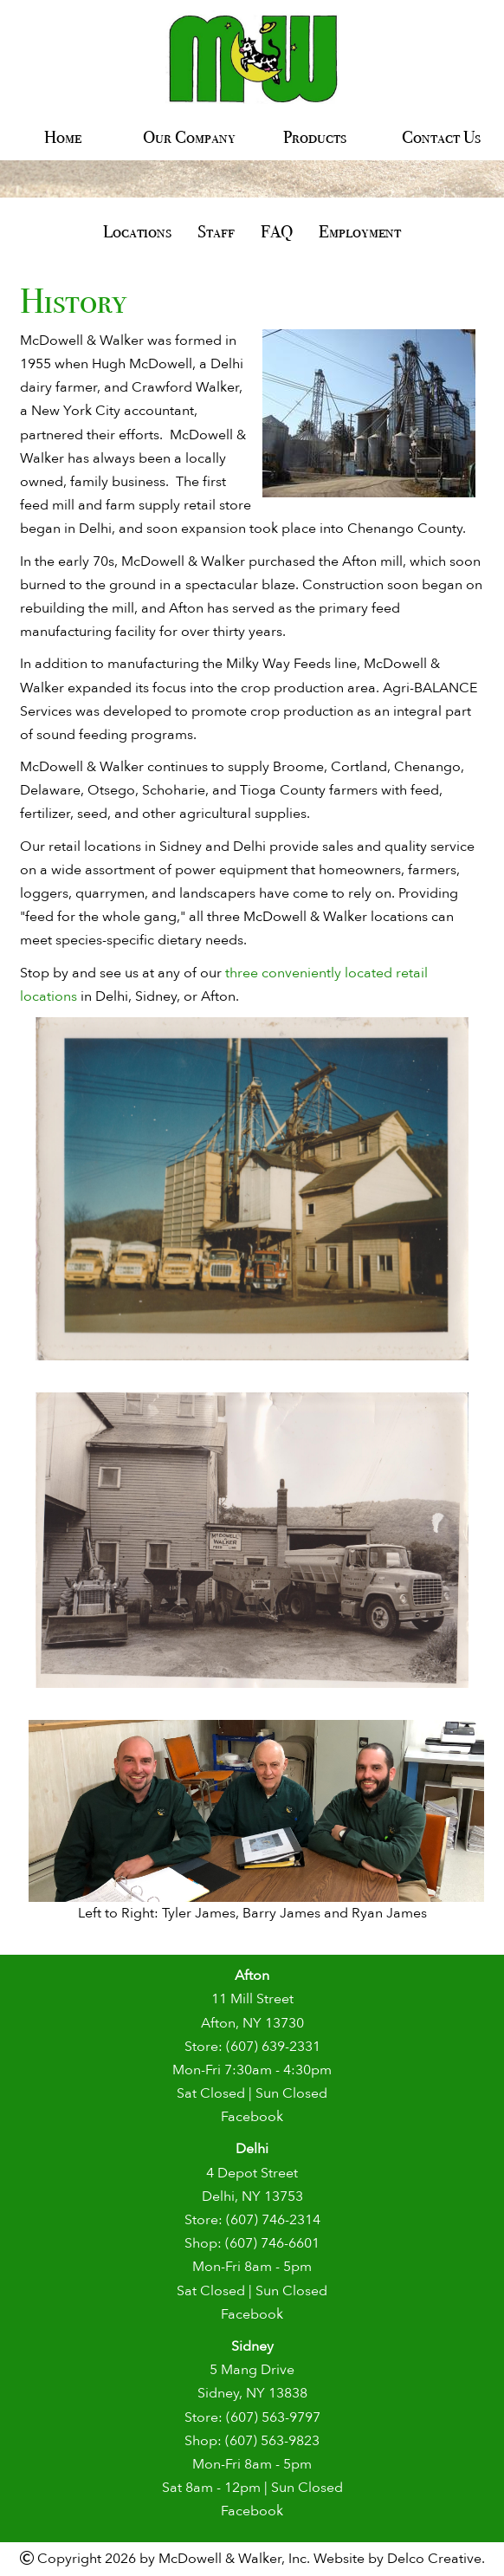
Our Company (189, 137)
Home (62, 137)
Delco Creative (434, 2558)
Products (314, 137)
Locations (137, 231)
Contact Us (441, 137)
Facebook (252, 2116)
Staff (216, 231)
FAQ (277, 231)
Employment (360, 231)
